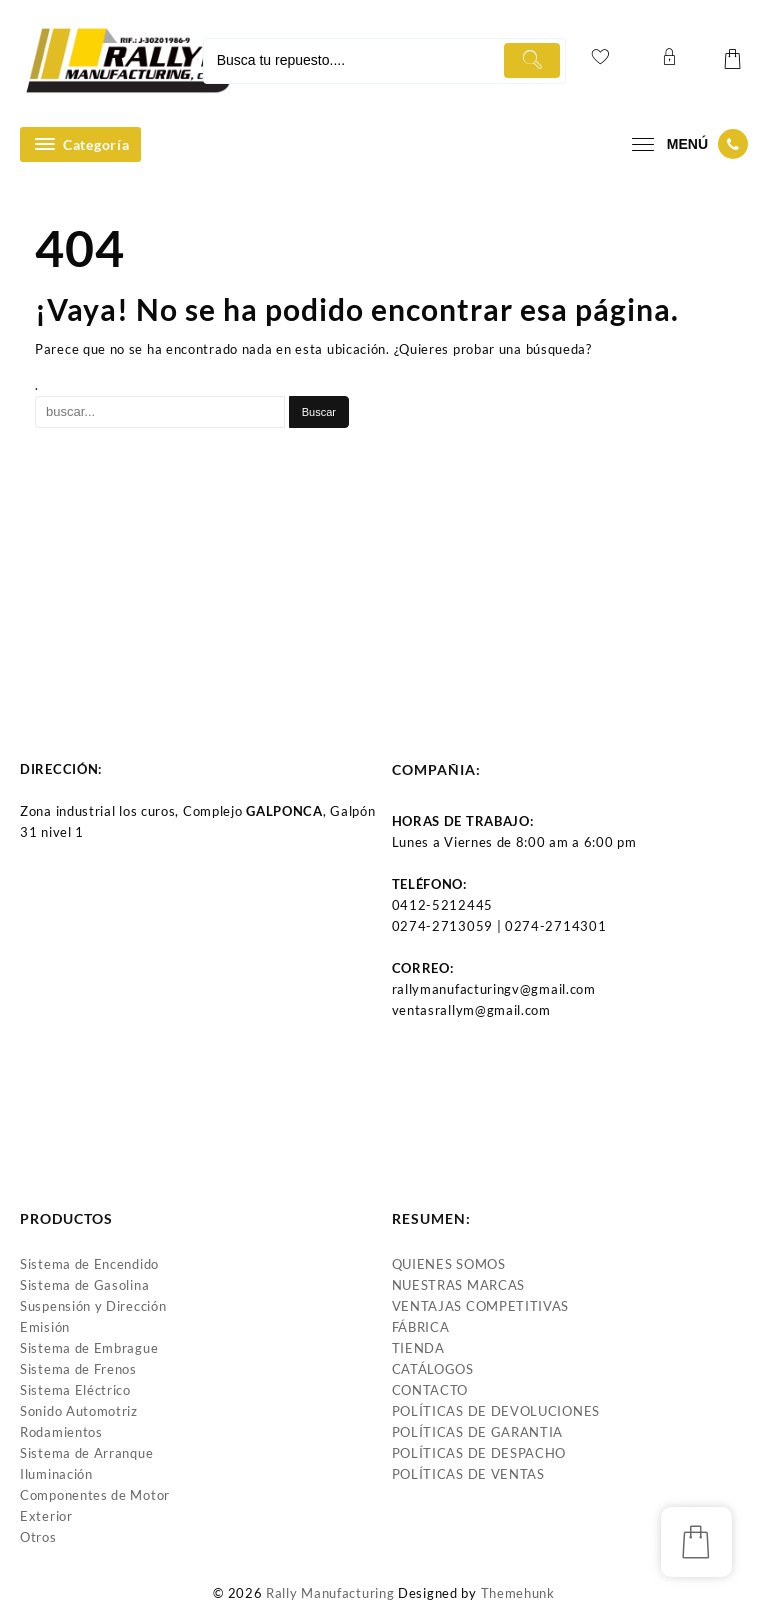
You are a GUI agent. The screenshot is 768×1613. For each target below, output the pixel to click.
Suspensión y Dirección (93, 1306)
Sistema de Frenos (78, 1369)
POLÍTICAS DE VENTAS (468, 1474)
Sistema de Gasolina (84, 1285)
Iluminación (56, 1474)
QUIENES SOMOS (449, 1264)
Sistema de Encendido (89, 1264)
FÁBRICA (421, 1327)
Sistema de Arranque (86, 1453)
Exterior (46, 1516)
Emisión (45, 1327)
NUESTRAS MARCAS (459, 1285)
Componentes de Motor (95, 1495)
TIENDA (418, 1348)
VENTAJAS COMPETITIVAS (481, 1306)
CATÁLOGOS (433, 1369)
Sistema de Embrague (89, 1348)
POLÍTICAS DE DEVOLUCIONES (496, 1411)
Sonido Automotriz (79, 1411)
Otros (38, 1537)
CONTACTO (430, 1390)
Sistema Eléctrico (75, 1390)
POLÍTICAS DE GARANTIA (478, 1432)
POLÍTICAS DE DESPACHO (479, 1453)
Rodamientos (61, 1432)
